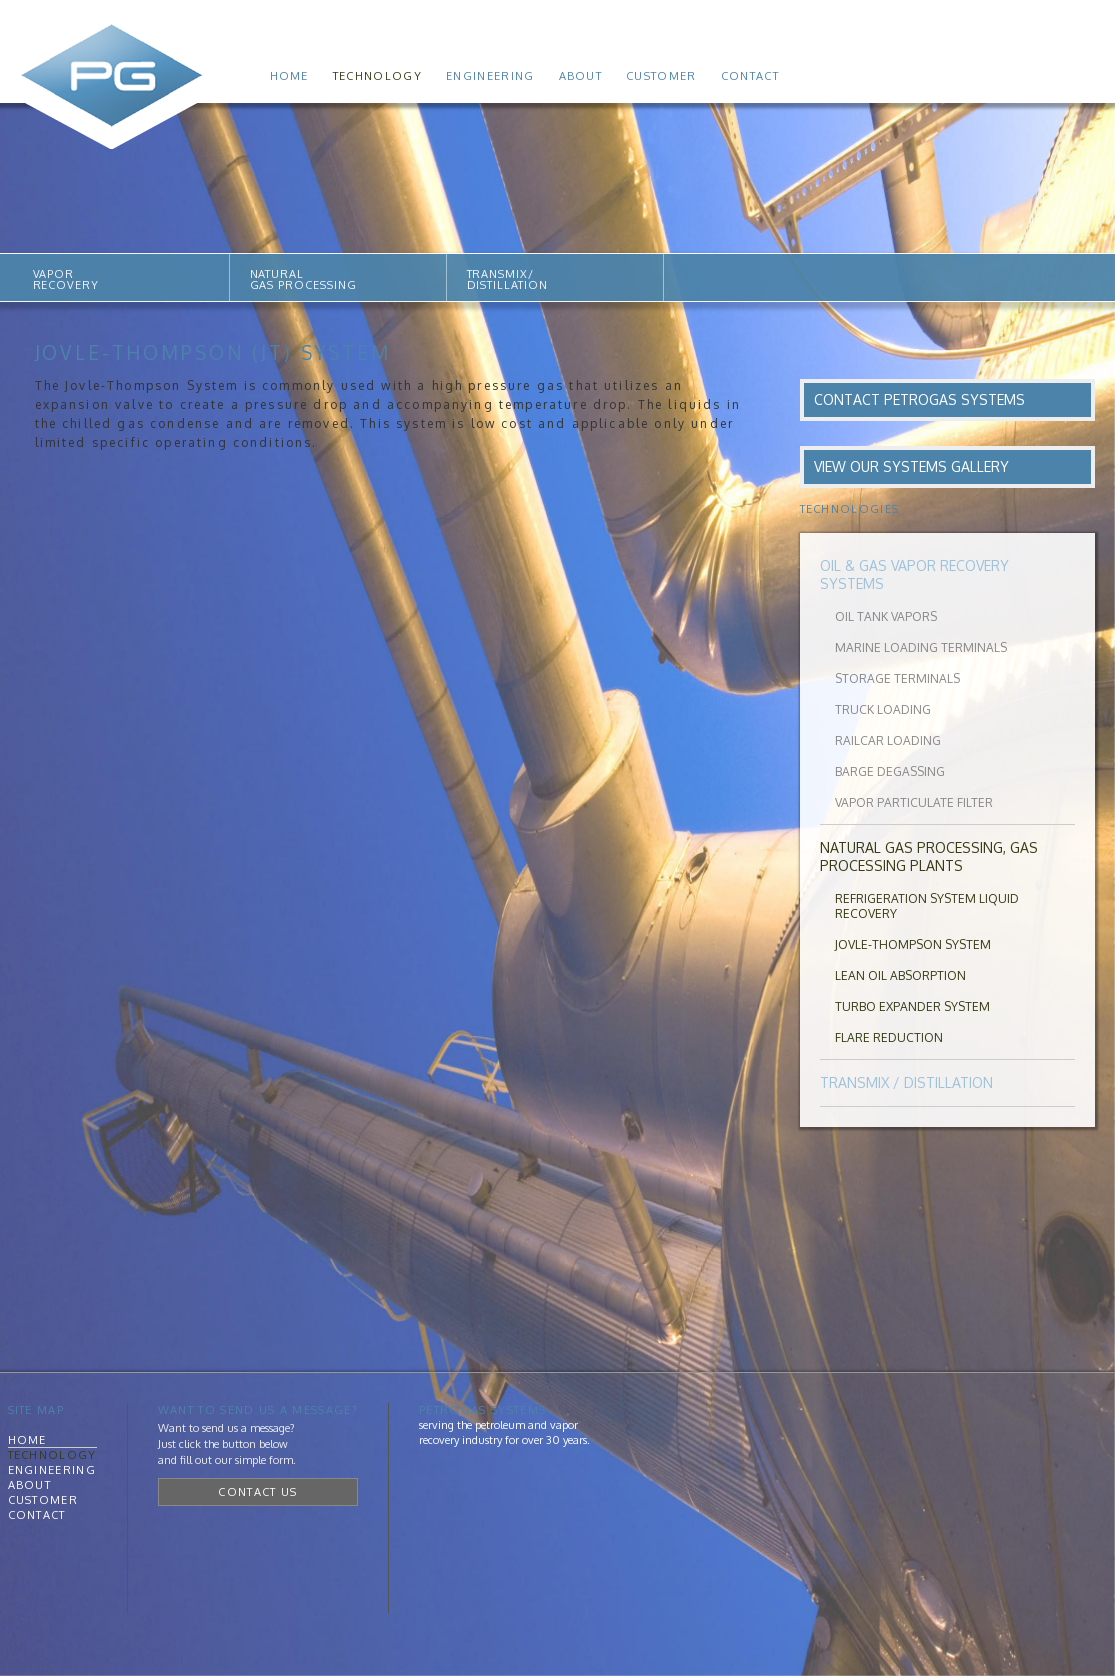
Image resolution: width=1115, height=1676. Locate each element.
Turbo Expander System (912, 1006)
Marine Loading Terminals (921, 647)
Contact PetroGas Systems (919, 399)
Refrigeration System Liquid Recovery (927, 906)
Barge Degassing (890, 771)
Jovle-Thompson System (913, 944)
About (581, 76)
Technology (377, 76)
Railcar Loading (888, 740)
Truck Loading (883, 709)
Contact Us (257, 1492)
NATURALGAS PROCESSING (304, 279)
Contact (750, 76)
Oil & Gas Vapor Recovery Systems (914, 574)
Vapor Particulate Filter (914, 802)
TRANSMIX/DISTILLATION (508, 279)
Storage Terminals (897, 678)
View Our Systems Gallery (911, 466)
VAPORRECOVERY (66, 279)
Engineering (490, 76)
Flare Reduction (889, 1037)
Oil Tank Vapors (886, 616)
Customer (661, 76)
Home (289, 76)
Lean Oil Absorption (900, 975)
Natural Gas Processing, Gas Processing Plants (929, 856)
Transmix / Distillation (906, 1082)
